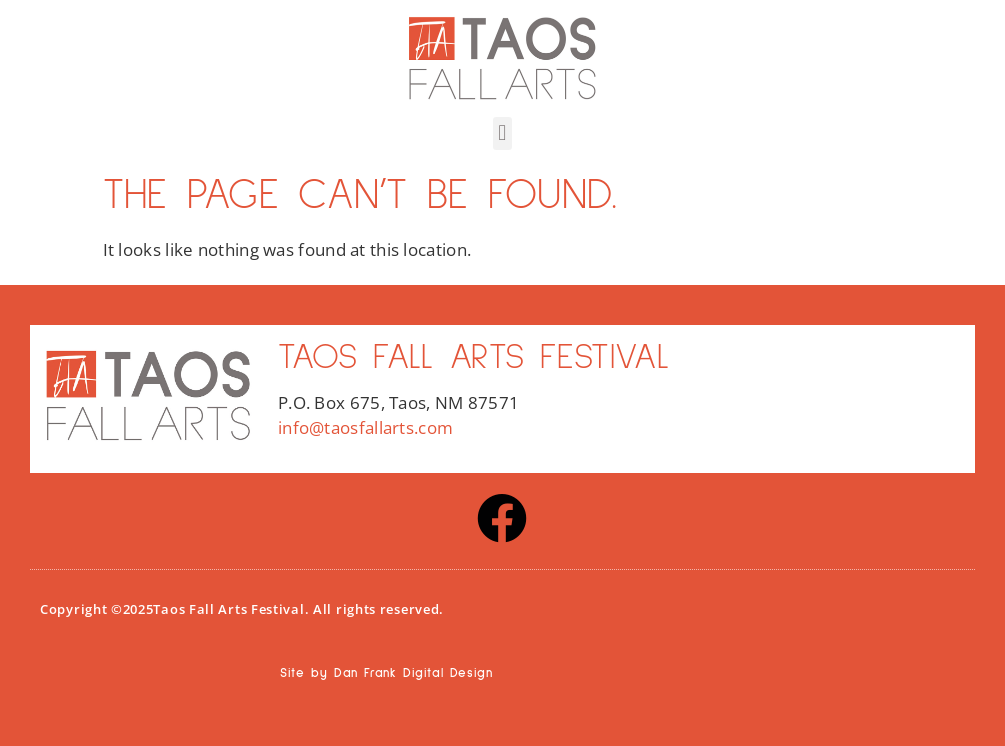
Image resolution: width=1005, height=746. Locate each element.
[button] (502, 133)
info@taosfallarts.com (365, 427)
